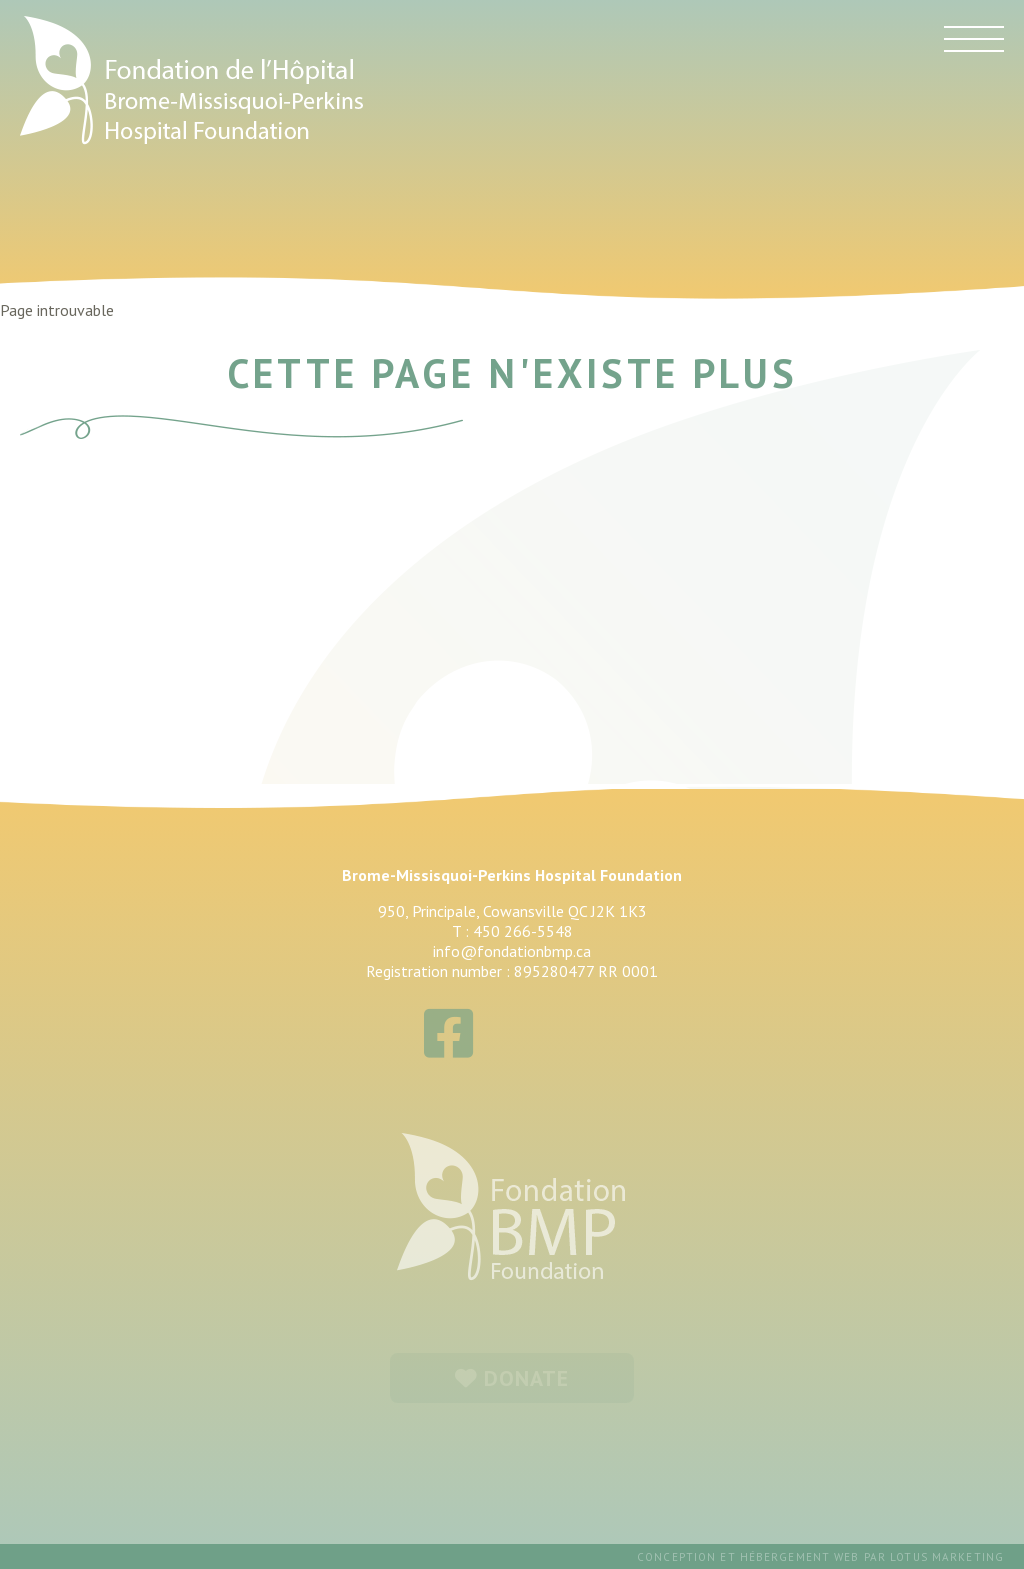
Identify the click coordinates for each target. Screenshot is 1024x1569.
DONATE (512, 1378)
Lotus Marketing (947, 1557)
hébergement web (800, 1557)
